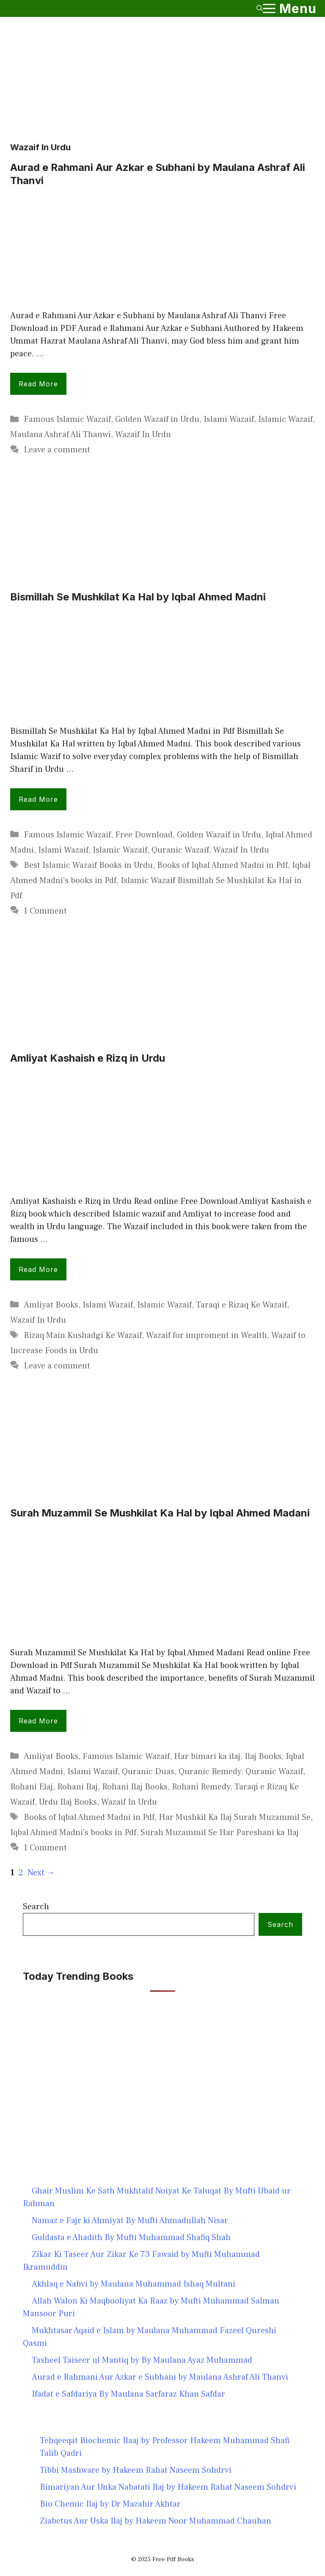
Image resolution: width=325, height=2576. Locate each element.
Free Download (144, 834)
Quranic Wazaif (180, 850)
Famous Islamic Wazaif (67, 419)
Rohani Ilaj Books (135, 1786)
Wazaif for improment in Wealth (206, 1335)
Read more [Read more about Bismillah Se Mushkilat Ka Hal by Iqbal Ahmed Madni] (38, 799)
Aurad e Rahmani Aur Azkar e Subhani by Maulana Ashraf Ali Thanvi (160, 2377)
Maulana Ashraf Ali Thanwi (60, 434)
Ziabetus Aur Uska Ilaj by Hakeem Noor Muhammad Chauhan (155, 2520)
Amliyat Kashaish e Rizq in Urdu (87, 1058)
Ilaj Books (263, 1756)
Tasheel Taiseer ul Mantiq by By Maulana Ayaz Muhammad (142, 2360)
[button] (259, 8)
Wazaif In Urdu (143, 434)
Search (36, 1906)
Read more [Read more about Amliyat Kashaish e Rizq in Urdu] (38, 1269)
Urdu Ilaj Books (68, 1802)
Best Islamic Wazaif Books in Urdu (88, 865)
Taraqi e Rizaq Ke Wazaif (241, 1304)
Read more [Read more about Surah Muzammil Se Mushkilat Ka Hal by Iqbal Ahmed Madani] (38, 1721)
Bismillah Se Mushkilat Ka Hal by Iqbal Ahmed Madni (138, 597)
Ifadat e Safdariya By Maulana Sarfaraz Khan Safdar (128, 2394)
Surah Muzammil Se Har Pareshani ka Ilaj (219, 1832)
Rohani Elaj (31, 1786)
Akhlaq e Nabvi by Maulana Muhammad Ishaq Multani (133, 2284)
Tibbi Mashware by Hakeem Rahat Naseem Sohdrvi (135, 2470)
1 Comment (45, 910)
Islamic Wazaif (285, 419)
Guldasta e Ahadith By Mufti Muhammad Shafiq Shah (131, 2237)
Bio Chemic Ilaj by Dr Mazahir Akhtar (110, 2504)
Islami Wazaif (229, 419)
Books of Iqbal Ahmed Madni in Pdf (222, 865)
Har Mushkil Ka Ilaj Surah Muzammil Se (235, 1817)
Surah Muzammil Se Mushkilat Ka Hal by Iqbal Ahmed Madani (160, 1513)
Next (41, 1872)
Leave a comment (57, 449)
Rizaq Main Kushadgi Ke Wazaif (83, 1335)
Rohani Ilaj (77, 1786)
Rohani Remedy (201, 1786)
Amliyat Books (51, 1304)
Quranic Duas (148, 1771)
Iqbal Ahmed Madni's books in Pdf (73, 1832)
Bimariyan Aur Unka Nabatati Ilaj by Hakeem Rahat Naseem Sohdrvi (168, 2487)
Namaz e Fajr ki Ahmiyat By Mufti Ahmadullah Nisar (130, 2220)
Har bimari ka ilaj (207, 1756)
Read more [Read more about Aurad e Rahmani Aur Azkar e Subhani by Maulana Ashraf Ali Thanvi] (38, 384)
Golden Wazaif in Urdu (157, 419)
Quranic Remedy (210, 1771)
